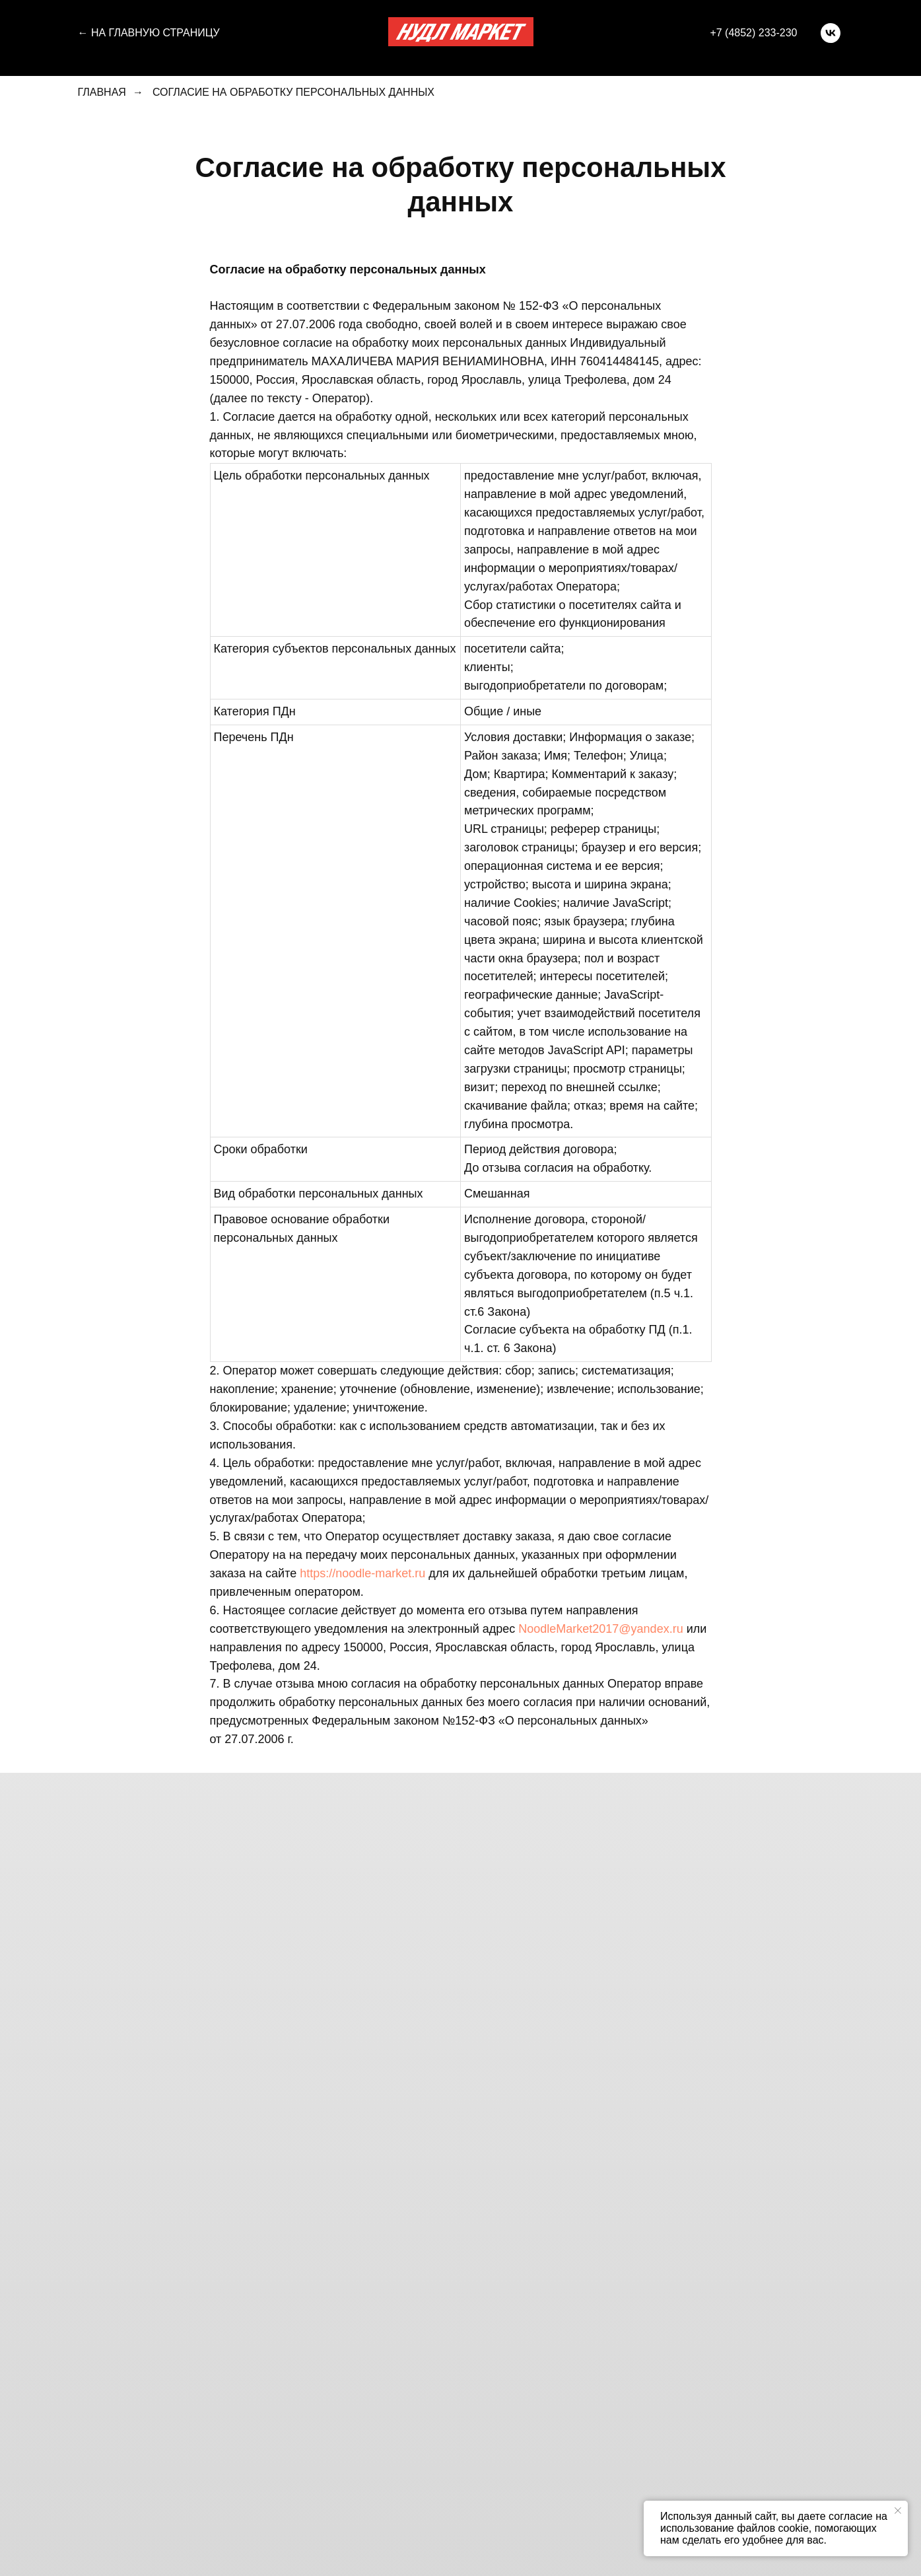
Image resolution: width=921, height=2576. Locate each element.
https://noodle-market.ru (362, 1573)
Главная (102, 92)
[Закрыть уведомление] (897, 2510)
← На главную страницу (149, 32)
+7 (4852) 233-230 (753, 32)
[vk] (830, 33)
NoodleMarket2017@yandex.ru (600, 1628)
